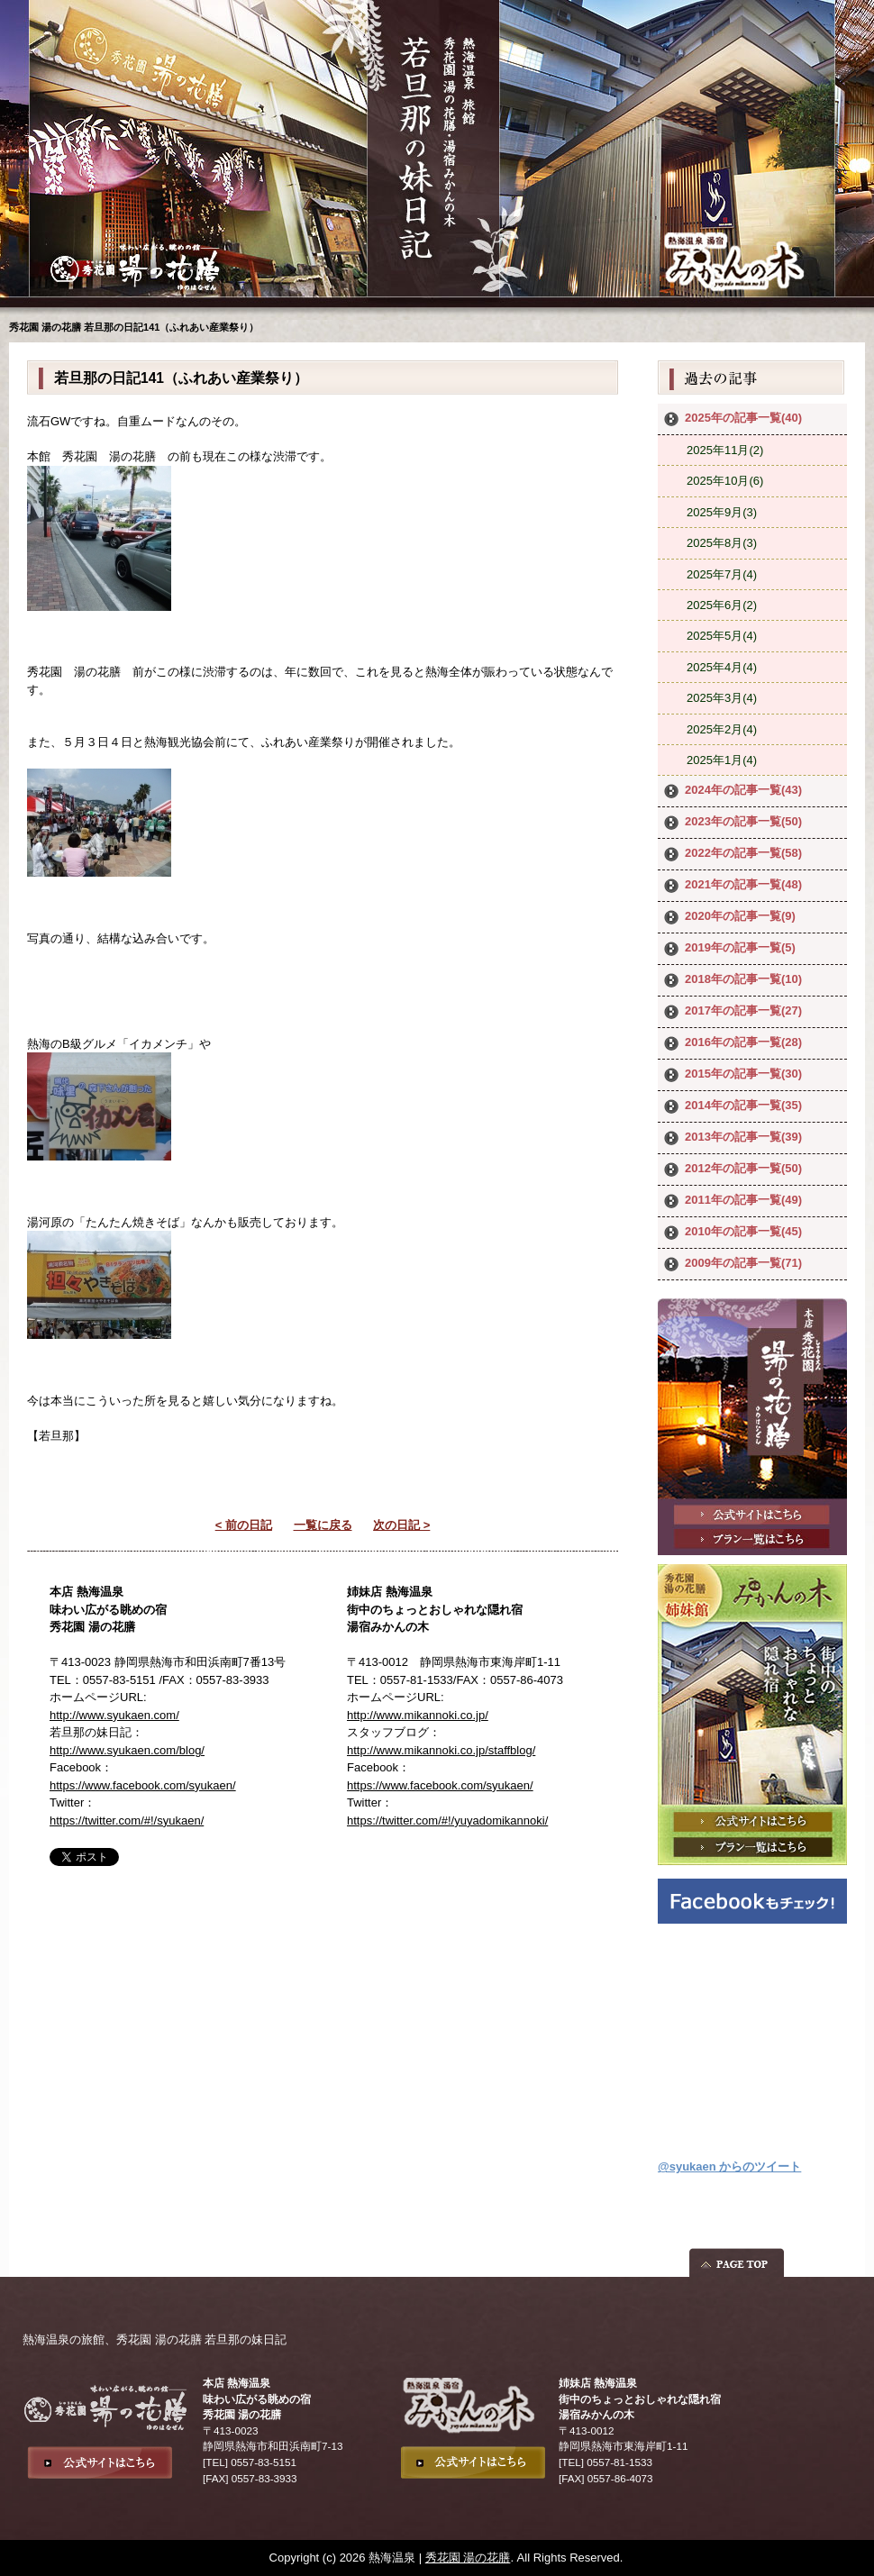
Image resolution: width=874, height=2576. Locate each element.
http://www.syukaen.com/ (114, 1715)
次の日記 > (401, 1525)
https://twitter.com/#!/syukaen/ (127, 1820)
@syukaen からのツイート (729, 2166)
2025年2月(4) (722, 729)
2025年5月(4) (722, 635)
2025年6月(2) (722, 605)
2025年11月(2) (725, 450)
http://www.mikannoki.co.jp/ (417, 1715)
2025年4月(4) (722, 667)
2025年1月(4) (722, 760)
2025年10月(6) (725, 480)
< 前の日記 (243, 1525)
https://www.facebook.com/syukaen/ (143, 1785)
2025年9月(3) (722, 512)
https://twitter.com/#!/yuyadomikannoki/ (447, 1820)
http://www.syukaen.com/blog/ (127, 1750)
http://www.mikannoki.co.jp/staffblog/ (441, 1750)
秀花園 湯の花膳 (468, 2557)
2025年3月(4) (722, 698)
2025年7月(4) (722, 574)
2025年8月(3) (722, 543)
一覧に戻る (323, 1525)
